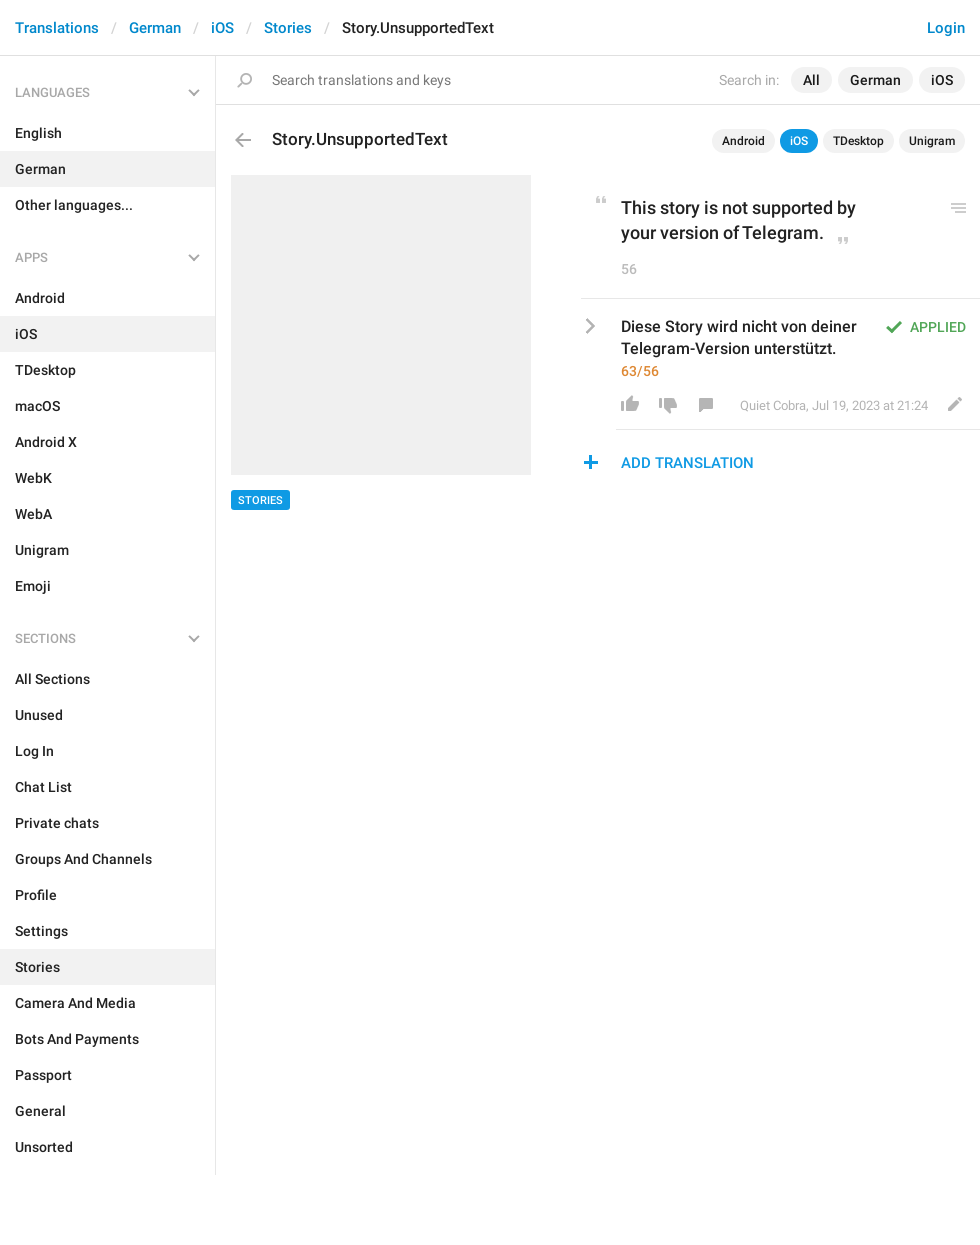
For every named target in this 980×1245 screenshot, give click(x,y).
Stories (288, 28)
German (155, 28)
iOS (222, 28)
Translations (57, 28)
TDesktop (858, 141)
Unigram (932, 141)
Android (743, 141)
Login (946, 28)
